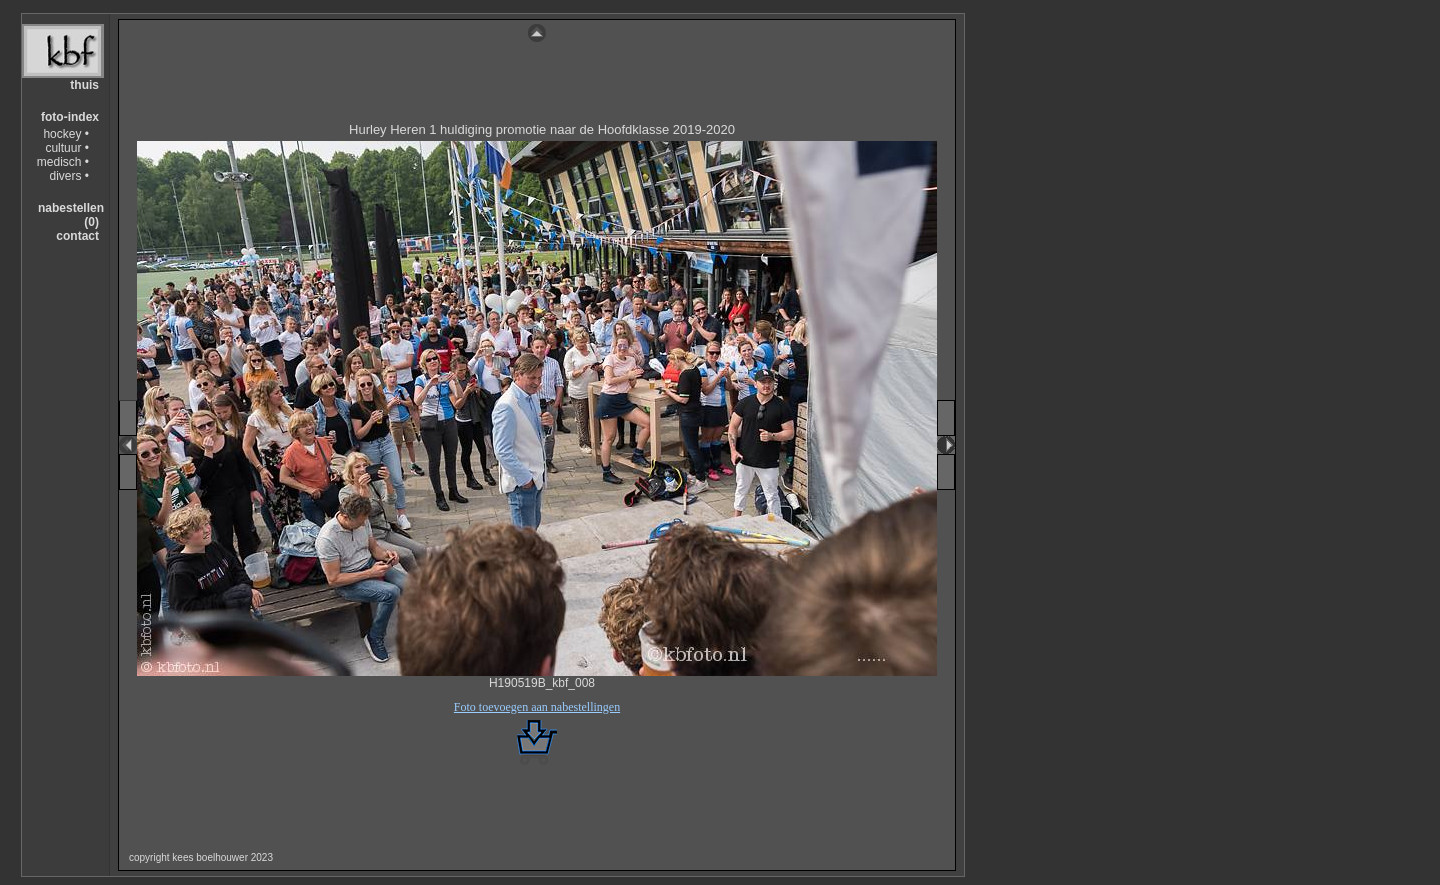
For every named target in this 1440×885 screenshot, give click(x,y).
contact (77, 236)
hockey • (66, 134)
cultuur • (67, 148)
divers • (69, 176)
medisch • (63, 162)
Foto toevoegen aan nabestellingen (537, 707)
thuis (84, 85)
